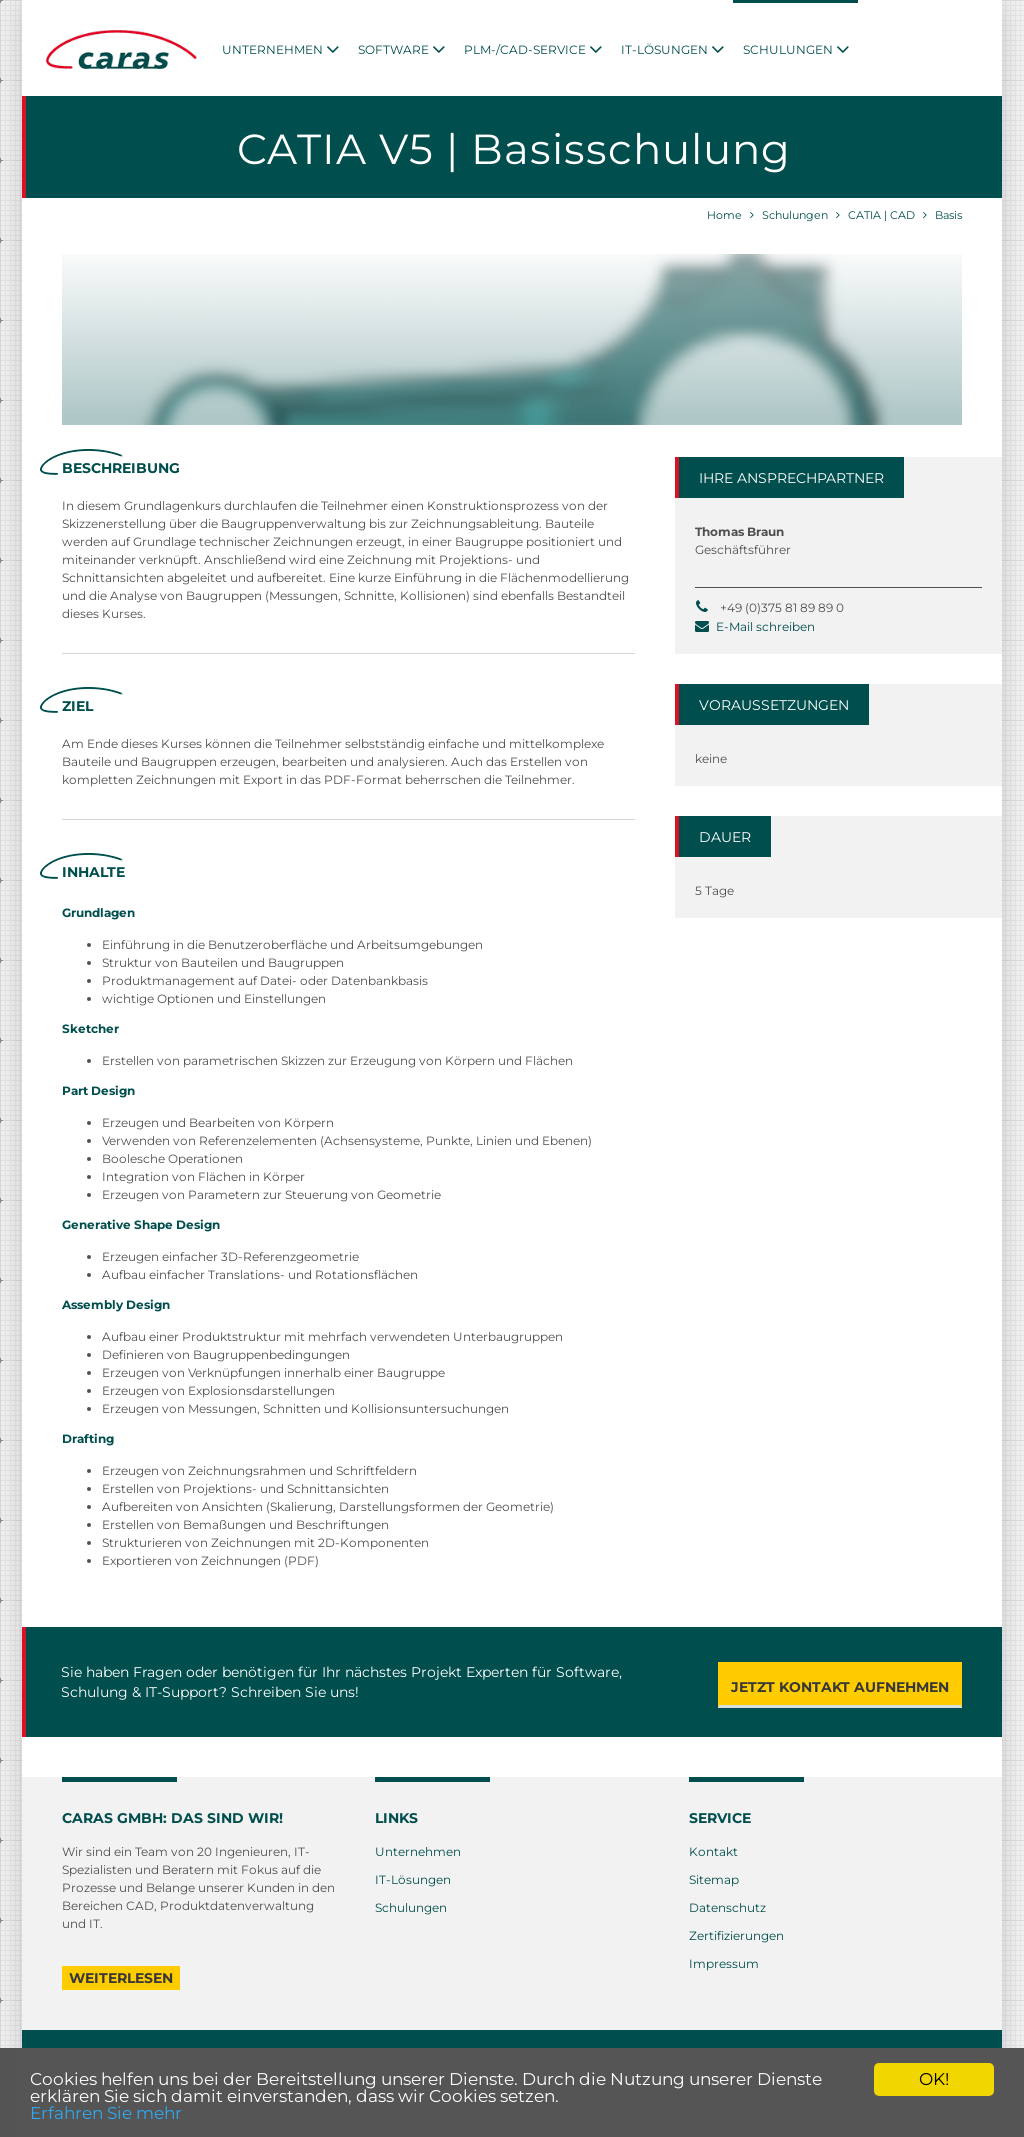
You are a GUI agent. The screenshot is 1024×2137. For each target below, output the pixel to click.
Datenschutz (727, 1907)
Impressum (724, 1963)
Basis (948, 215)
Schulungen (795, 215)
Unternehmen (418, 1851)
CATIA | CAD (881, 215)
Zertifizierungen (736, 1935)
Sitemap (714, 1879)
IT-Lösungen (413, 1879)
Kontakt (713, 1851)
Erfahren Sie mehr (106, 2113)
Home (724, 215)
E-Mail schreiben (765, 626)
